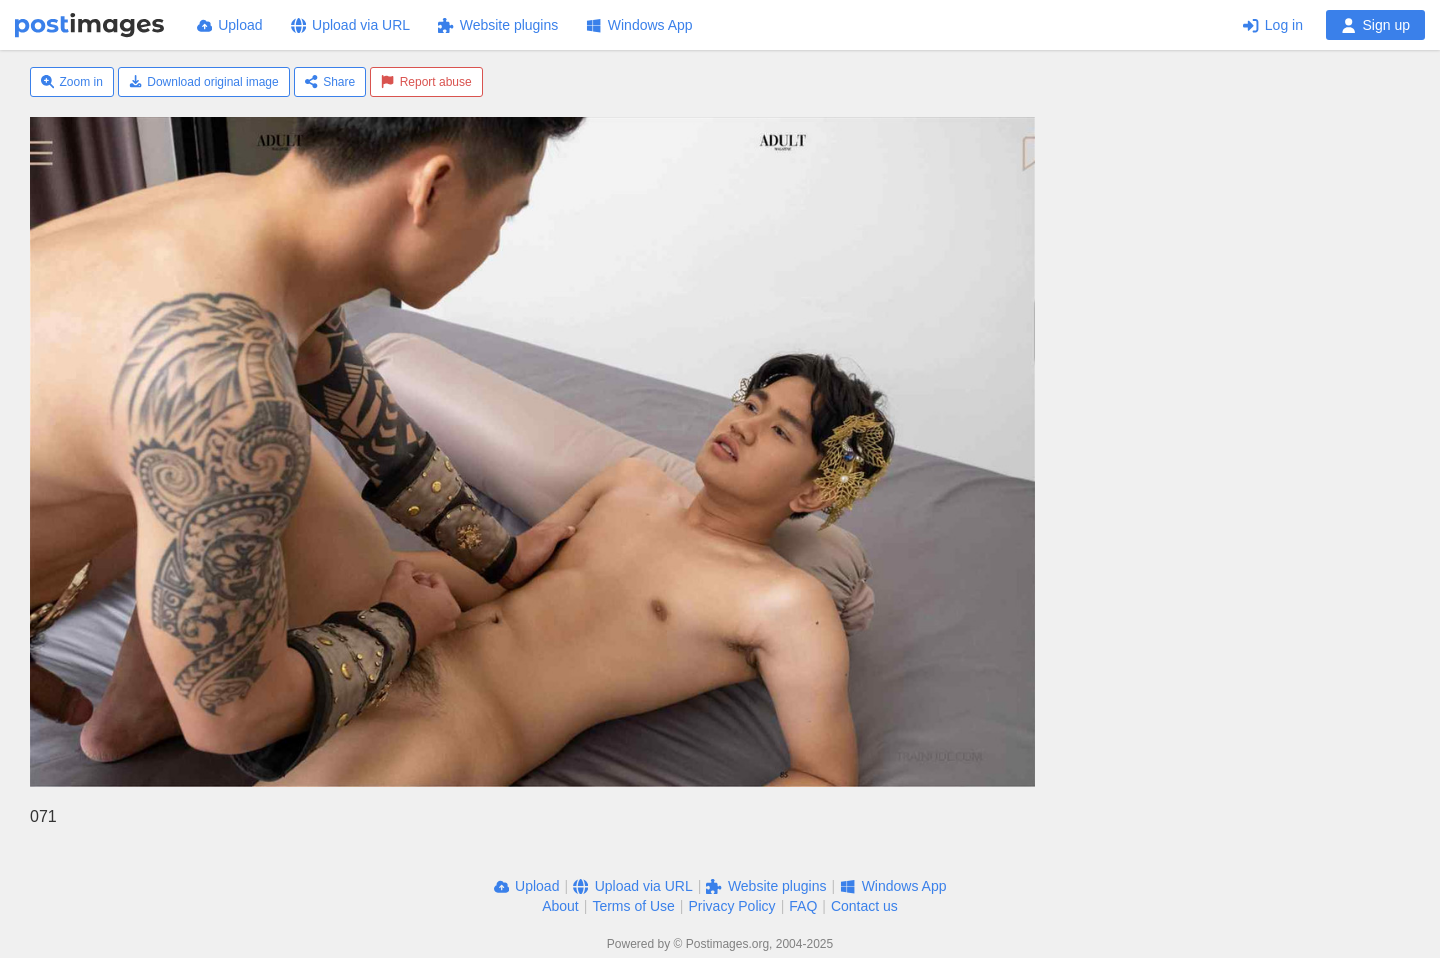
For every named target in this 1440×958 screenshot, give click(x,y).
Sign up (1375, 25)
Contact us (864, 906)
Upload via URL (351, 25)
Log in (1273, 25)
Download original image (204, 82)
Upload (230, 25)
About (560, 906)
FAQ (803, 906)
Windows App (639, 25)
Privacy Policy (731, 906)
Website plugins (498, 25)
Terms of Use (633, 906)
